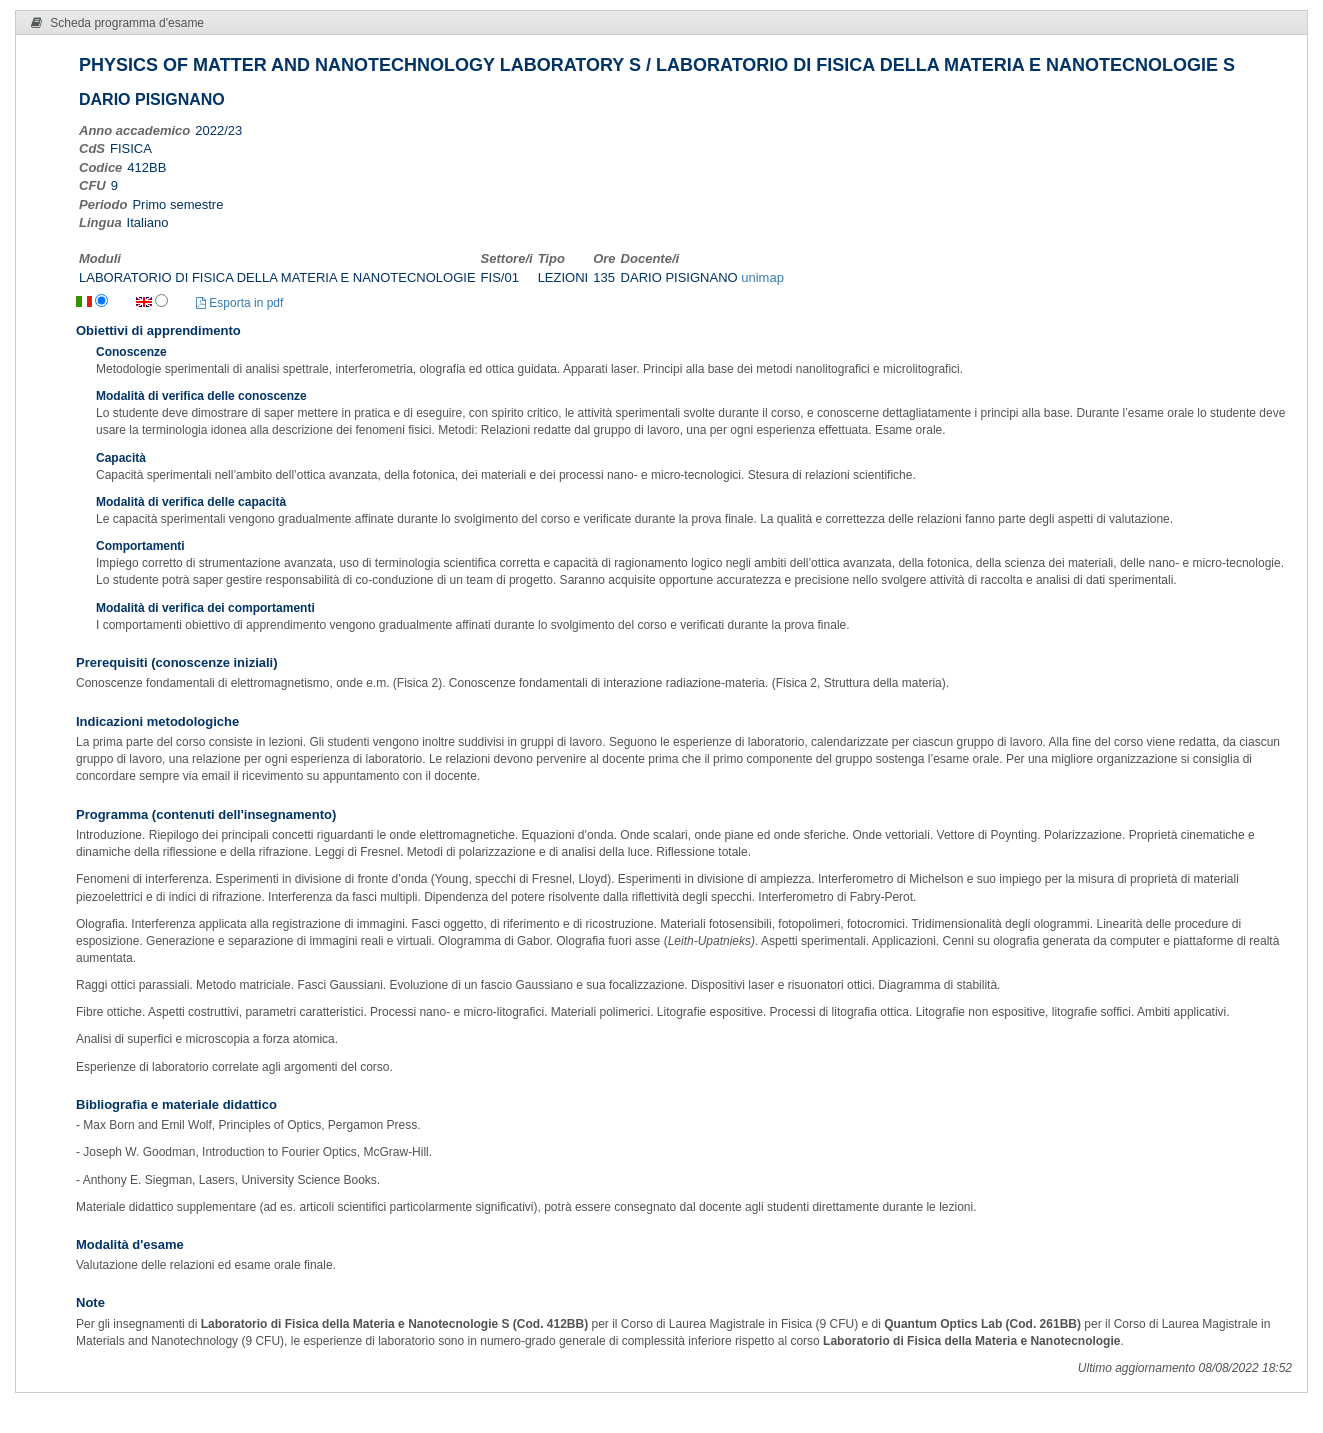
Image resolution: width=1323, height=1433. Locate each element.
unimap (762, 277)
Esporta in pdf (239, 303)
